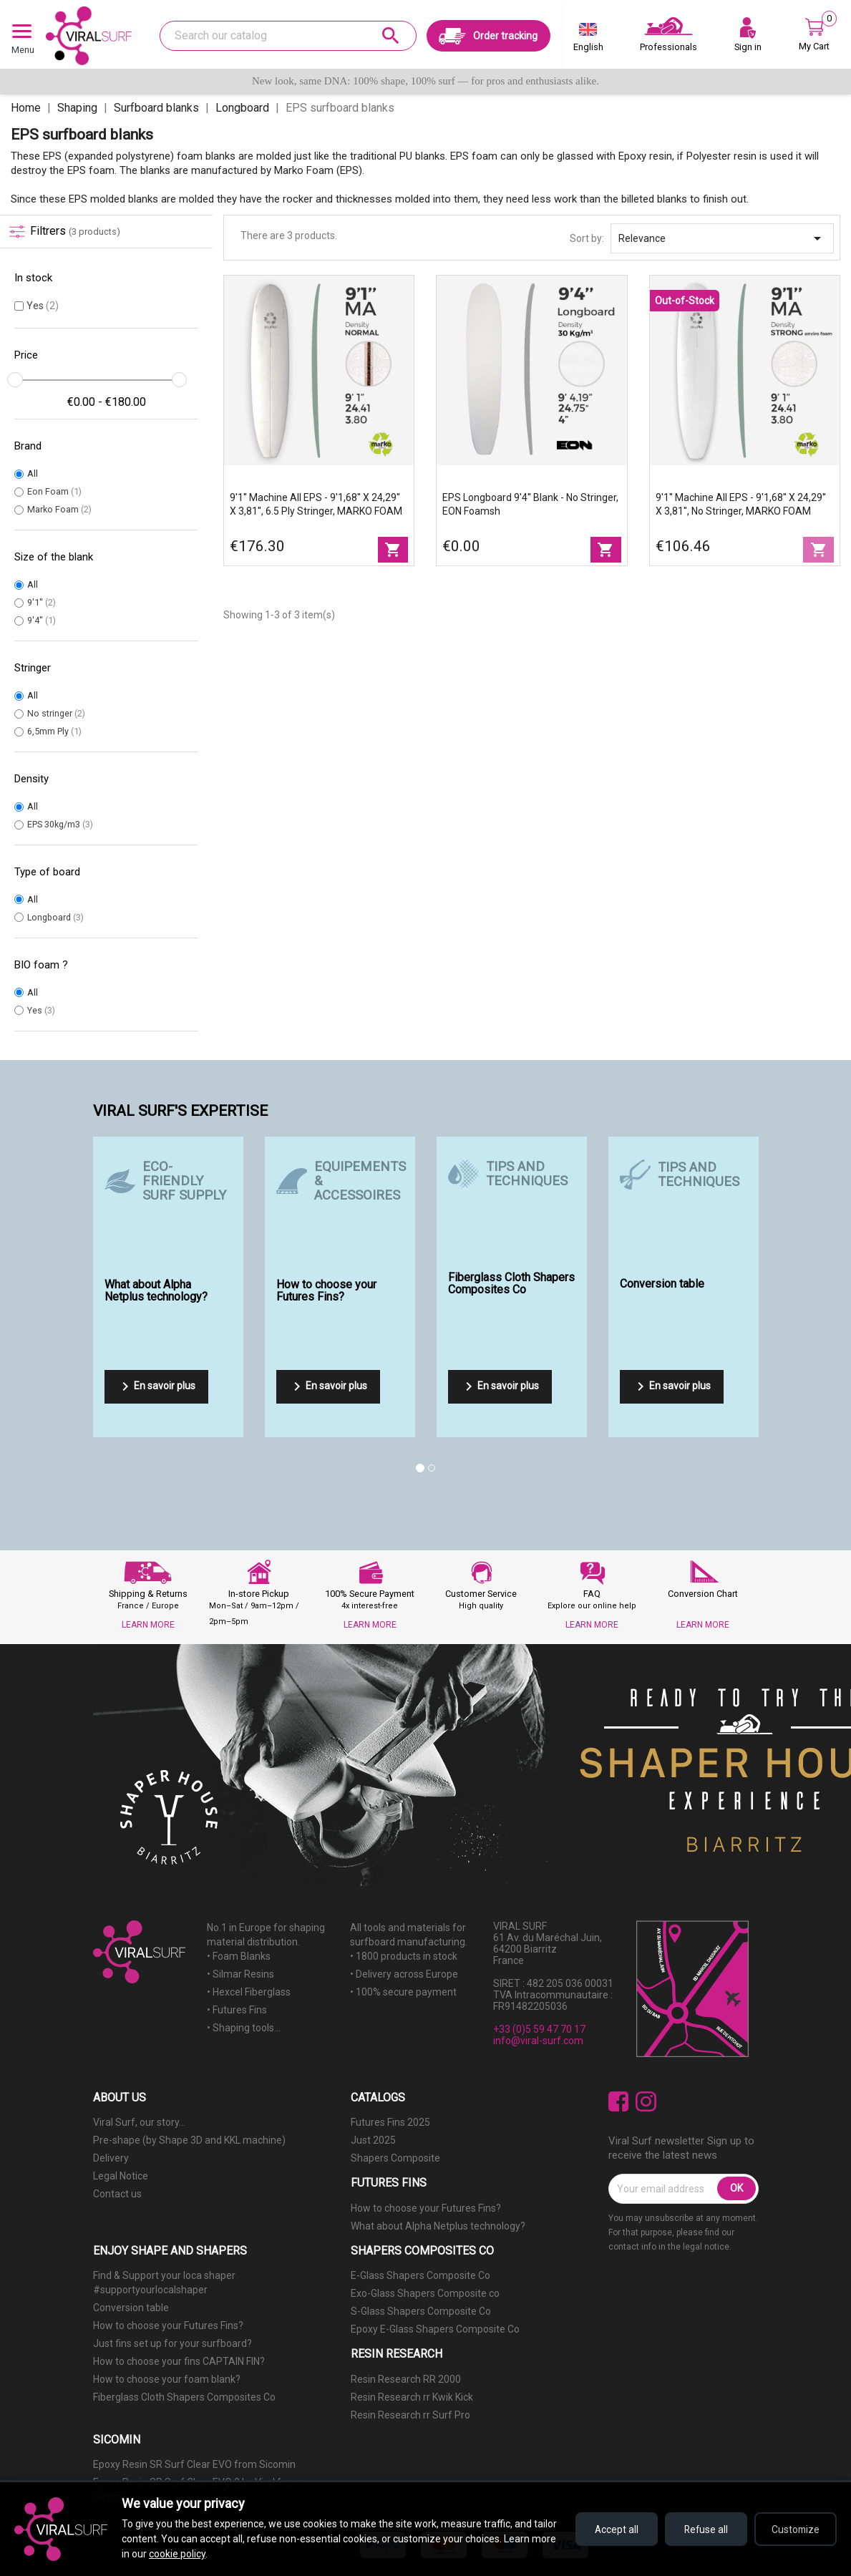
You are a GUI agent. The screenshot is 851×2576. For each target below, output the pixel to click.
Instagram (646, 2101)
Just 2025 (373, 2140)
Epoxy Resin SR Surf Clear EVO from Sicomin (194, 2464)
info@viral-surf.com (538, 2040)
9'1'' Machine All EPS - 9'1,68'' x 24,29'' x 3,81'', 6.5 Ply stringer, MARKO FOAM (316, 504)
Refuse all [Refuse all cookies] (701, 2529)
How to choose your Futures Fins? (426, 2208)
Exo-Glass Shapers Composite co (425, 2293)
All (32, 473)
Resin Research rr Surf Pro (410, 2415)
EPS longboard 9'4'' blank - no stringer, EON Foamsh (530, 504)
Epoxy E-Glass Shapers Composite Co (435, 2329)
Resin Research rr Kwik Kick (412, 2397)
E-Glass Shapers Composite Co (420, 2275)
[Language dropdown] (588, 40)
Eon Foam (54, 491)
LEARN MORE (148, 1625)
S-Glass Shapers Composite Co (421, 2311)
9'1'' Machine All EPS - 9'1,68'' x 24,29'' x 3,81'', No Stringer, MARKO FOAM (741, 504)
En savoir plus (156, 1386)
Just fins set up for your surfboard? (172, 2343)
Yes (42, 305)
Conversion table (131, 2307)
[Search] (288, 36)
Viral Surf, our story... (139, 2122)
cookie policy (231, 2554)
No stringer (56, 713)
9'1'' (41, 602)
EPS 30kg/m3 (60, 824)
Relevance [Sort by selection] (722, 238)
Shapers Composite (395, 2158)
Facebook (618, 2101)
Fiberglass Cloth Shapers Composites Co (184, 2397)
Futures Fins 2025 (390, 2122)
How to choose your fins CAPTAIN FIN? (179, 2361)
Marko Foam (59, 509)
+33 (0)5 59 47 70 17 (539, 2029)
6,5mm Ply (54, 731)
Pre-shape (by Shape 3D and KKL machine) (189, 2140)
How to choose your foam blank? (166, 2379)
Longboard (55, 917)
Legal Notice (120, 2176)
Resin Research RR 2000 (406, 2379)
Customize (794, 2529)
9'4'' (41, 620)
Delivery (111, 2158)
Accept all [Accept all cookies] (607, 2529)
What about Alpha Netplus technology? (438, 2226)
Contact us (117, 2194)
